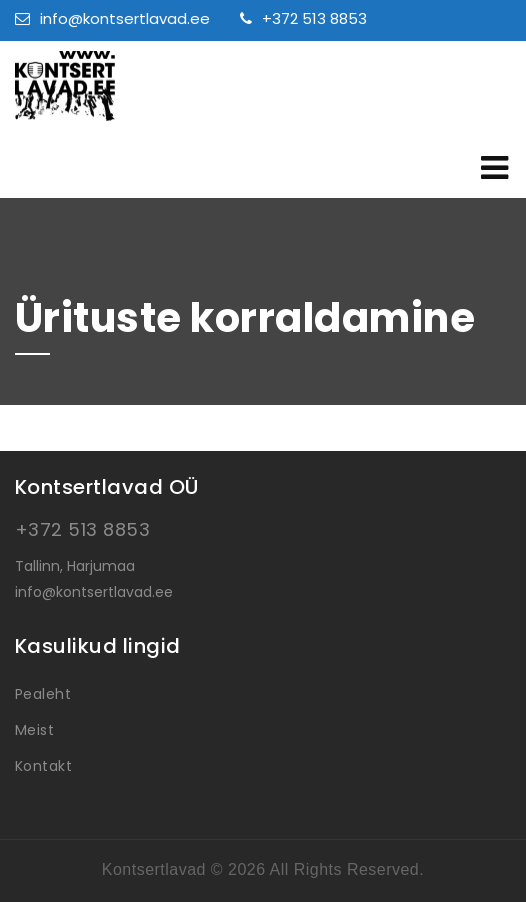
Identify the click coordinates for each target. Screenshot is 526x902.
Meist (34, 730)
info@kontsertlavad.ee (112, 18)
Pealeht (43, 694)
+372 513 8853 (303, 18)
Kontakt (43, 766)
